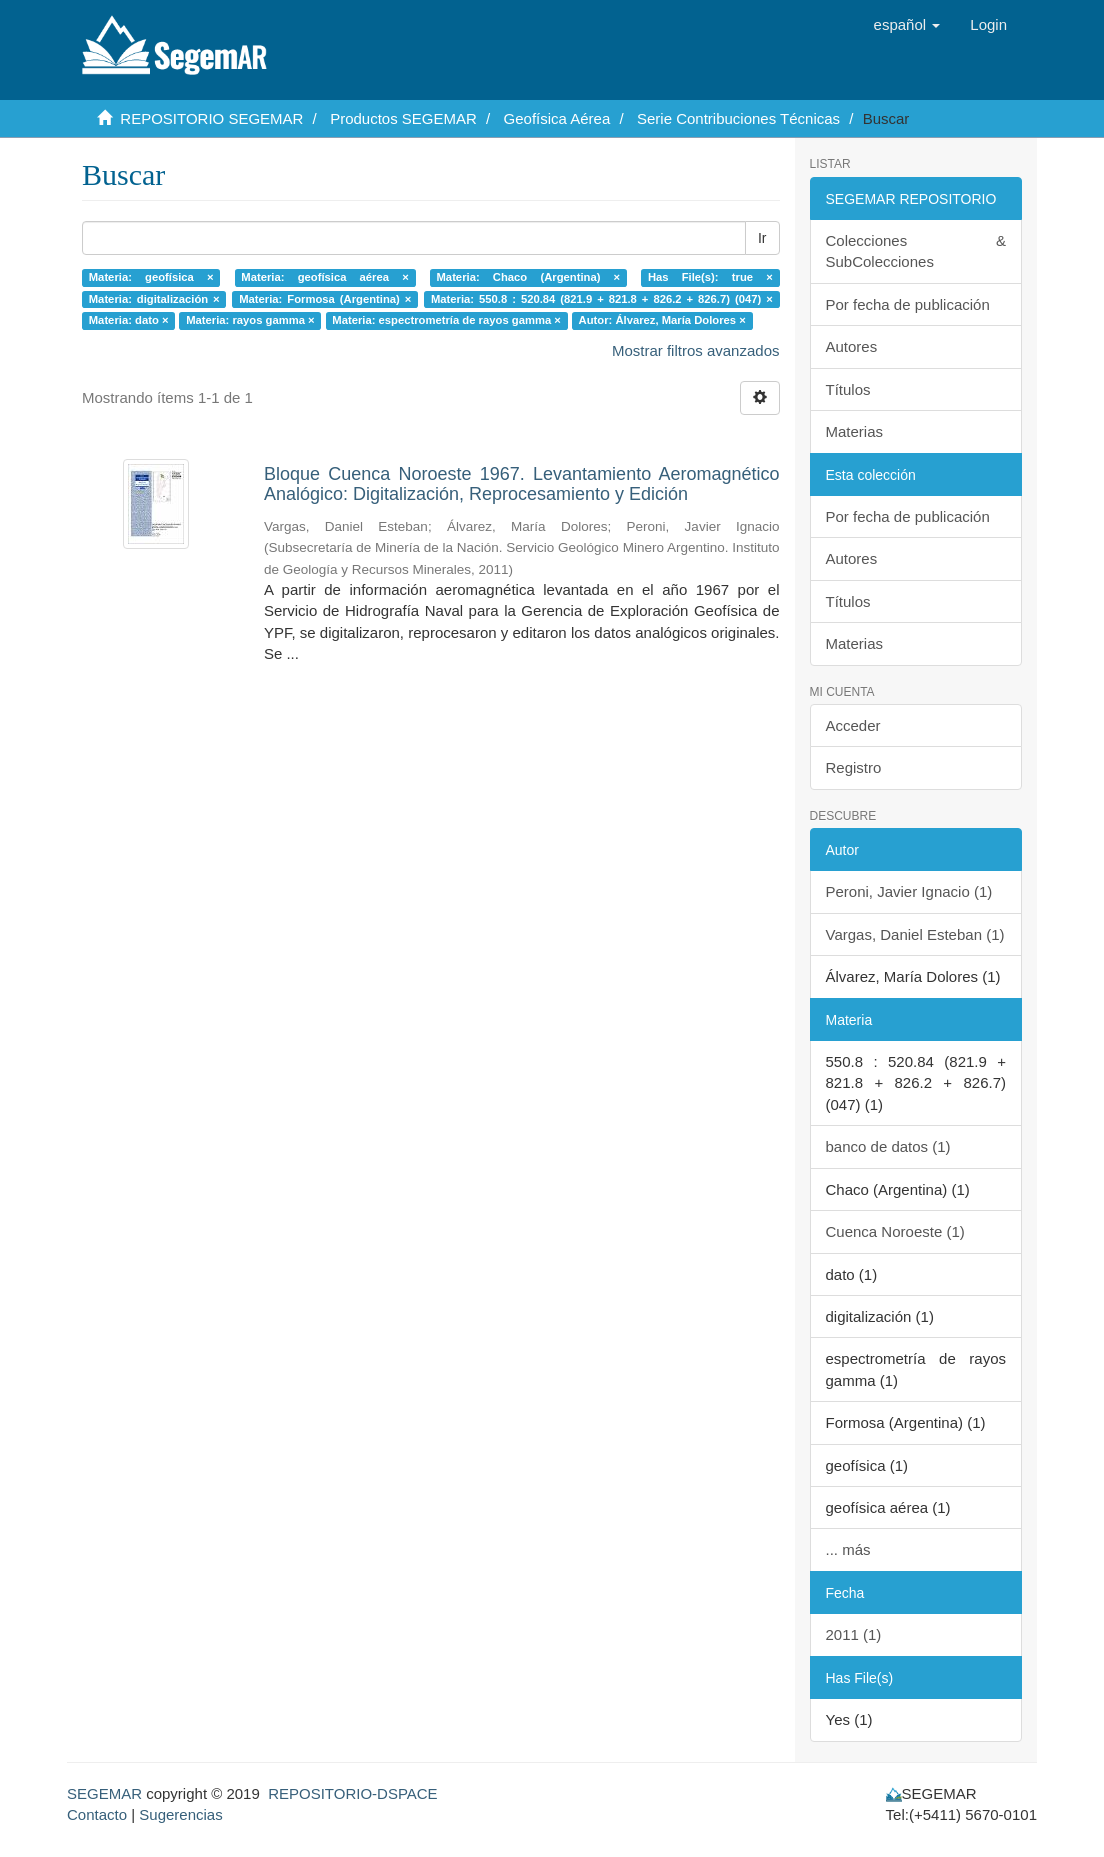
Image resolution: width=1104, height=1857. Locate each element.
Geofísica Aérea (557, 118)
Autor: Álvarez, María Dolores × (662, 320)
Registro (854, 767)
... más (848, 1549)
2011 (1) (854, 1634)
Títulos (848, 389)
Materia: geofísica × (151, 277)
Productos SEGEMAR (403, 118)
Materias (855, 431)
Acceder (853, 725)
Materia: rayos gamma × (250, 320)
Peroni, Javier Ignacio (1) (909, 891)
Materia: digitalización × (154, 299)
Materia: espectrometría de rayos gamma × (446, 320)
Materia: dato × (129, 320)
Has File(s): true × (710, 277)
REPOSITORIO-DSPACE (352, 1793)
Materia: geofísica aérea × (324, 277)
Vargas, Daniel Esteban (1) (915, 934)
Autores (852, 346)
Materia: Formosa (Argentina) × (325, 299)
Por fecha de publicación (908, 304)
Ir (762, 238)
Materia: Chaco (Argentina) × (529, 277)
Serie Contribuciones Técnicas (738, 118)
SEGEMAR (104, 1793)
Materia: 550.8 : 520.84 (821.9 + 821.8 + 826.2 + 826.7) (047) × (602, 299)
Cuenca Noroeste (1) (895, 1231)
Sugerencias (180, 1814)
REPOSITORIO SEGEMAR (211, 118)
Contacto (97, 1814)
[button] (907, 25)
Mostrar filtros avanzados (696, 350)
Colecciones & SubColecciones (916, 251)
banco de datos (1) (888, 1146)
